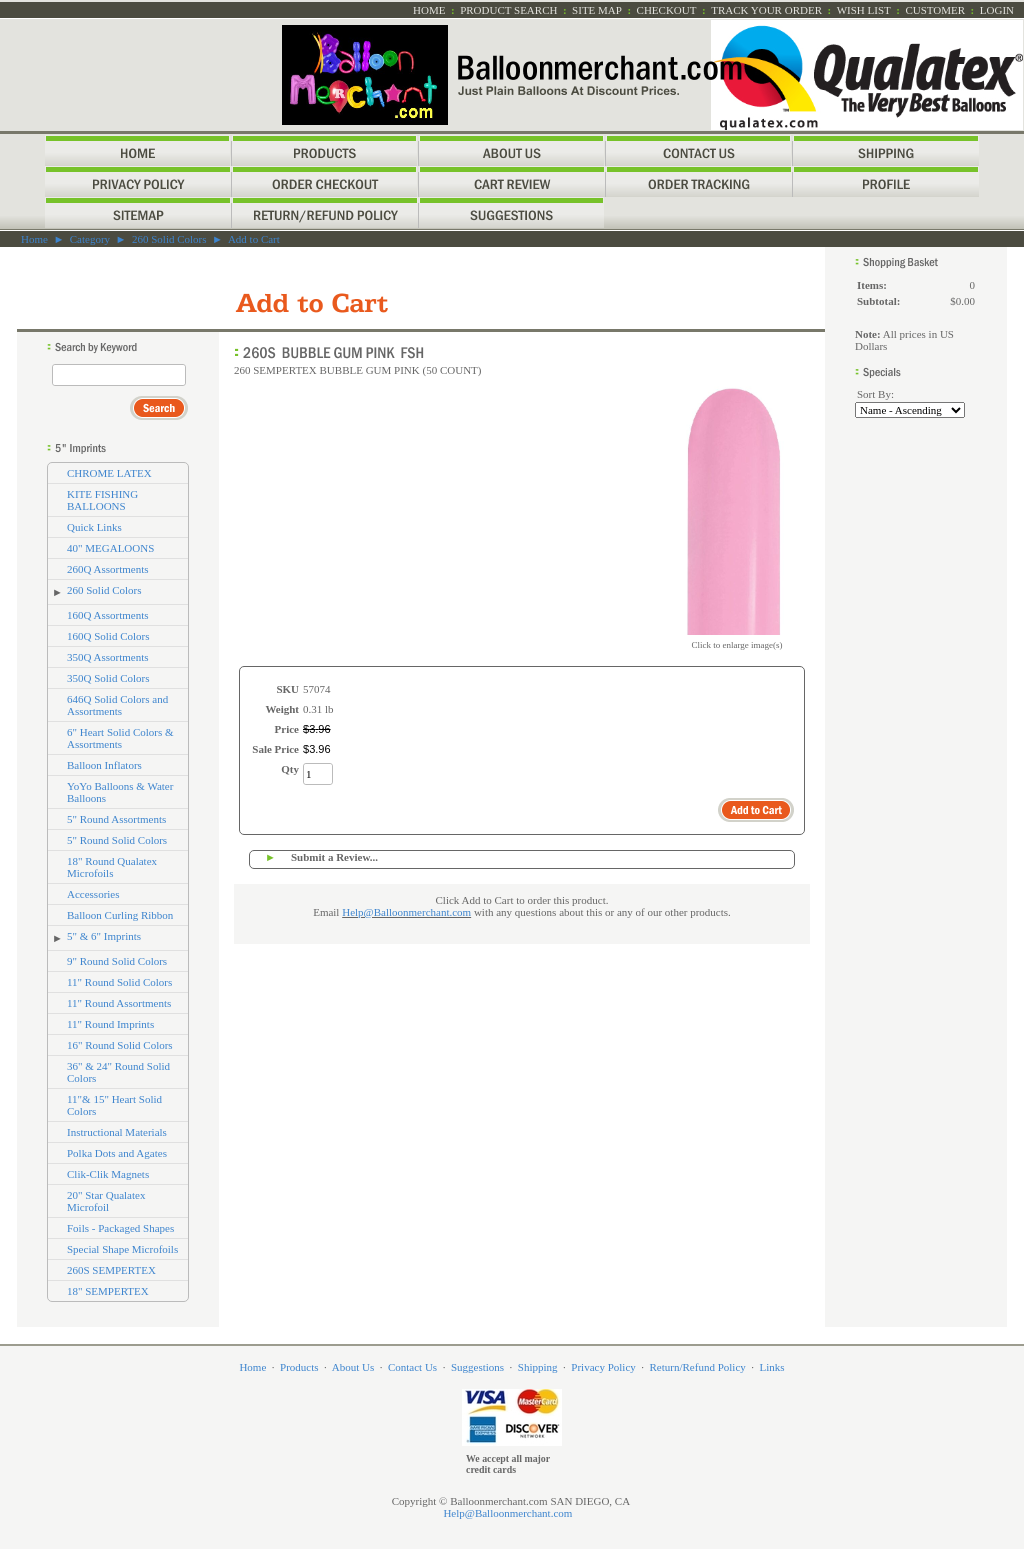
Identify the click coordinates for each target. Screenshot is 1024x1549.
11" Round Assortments (119, 1003)
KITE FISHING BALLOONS (102, 500)
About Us (353, 1367)
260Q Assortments (108, 569)
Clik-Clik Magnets (108, 1174)
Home (429, 10)
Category (90, 239)
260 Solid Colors (169, 239)
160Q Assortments (108, 615)
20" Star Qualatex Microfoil (106, 1201)
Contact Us (412, 1367)
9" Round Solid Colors (117, 961)
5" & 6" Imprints (104, 936)
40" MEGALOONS (110, 548)
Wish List (864, 10)
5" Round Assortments (116, 819)
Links (772, 1367)
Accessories (93, 894)
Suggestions (477, 1367)
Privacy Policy (603, 1367)
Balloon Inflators (104, 765)
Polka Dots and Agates (117, 1153)
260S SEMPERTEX (111, 1270)
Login (997, 10)
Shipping (538, 1367)
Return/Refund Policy (698, 1367)
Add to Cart (254, 239)
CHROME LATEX (109, 473)
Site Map (597, 10)
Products (299, 1367)
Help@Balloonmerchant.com (406, 912)
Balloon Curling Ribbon (120, 915)
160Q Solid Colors (108, 636)
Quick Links (94, 527)
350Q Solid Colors (108, 678)
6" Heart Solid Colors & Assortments (120, 738)
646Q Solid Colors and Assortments (117, 705)
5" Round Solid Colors (117, 840)
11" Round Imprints (110, 1024)
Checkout (667, 10)
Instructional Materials (117, 1132)
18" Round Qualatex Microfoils (112, 867)
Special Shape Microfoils (122, 1249)
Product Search (508, 10)
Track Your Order (766, 10)
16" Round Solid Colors (120, 1045)
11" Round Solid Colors (119, 982)
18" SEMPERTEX (108, 1291)
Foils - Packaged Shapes (120, 1228)
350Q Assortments (108, 657)
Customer (935, 10)
